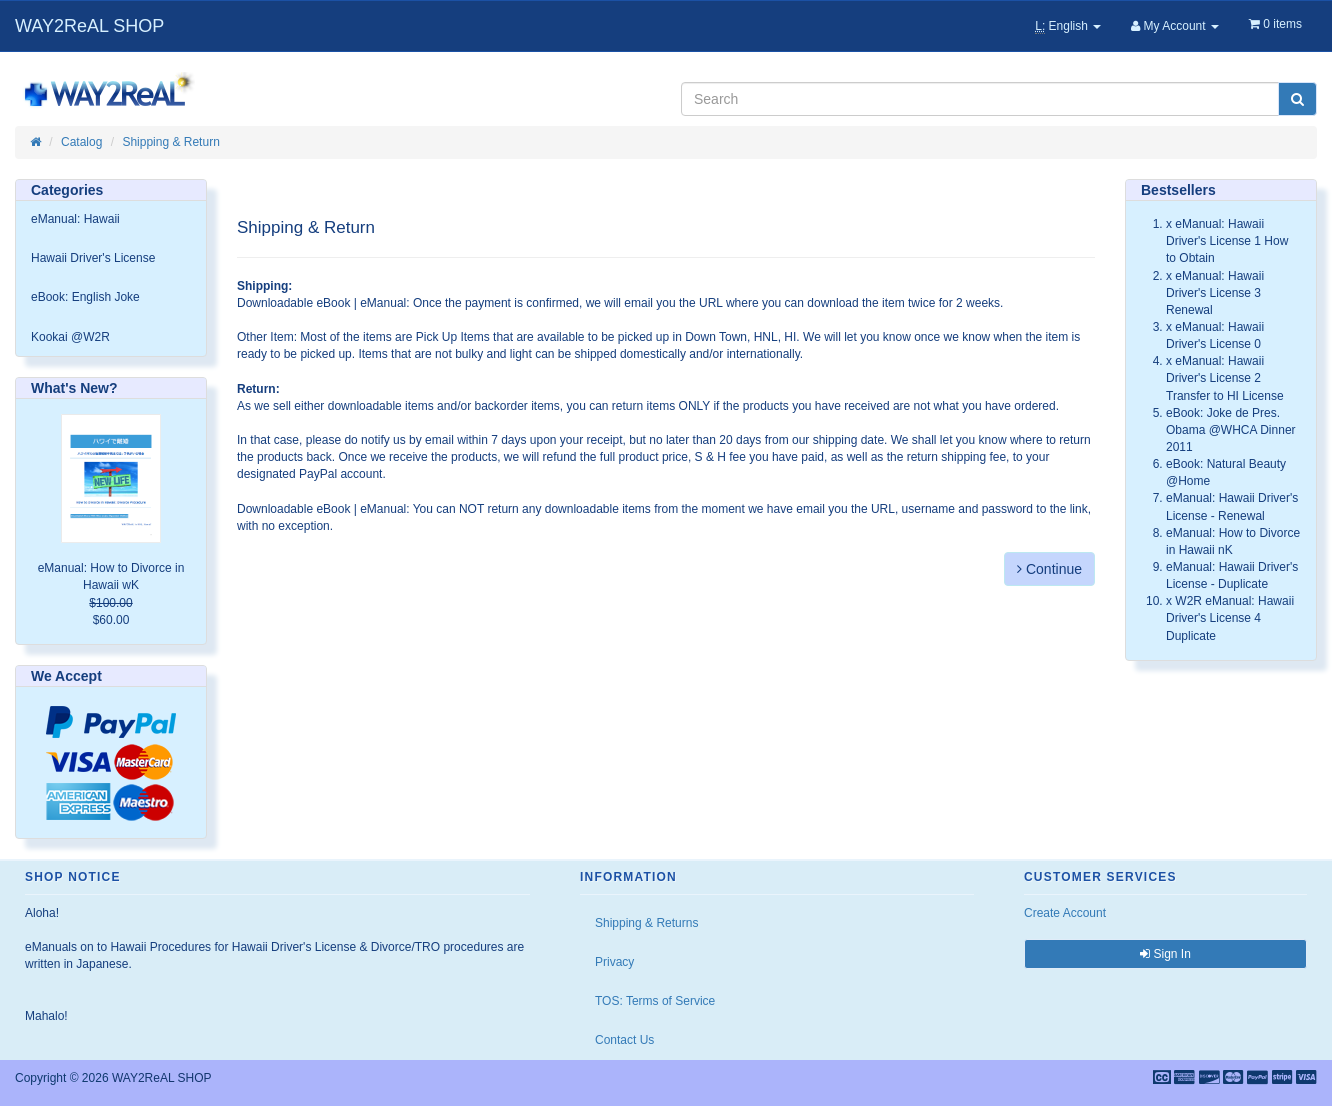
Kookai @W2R (70, 337)
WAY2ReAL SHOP (89, 26)
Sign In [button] (1165, 954)
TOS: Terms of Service (655, 1001)
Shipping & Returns (646, 923)
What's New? (74, 388)
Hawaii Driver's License (93, 258)
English (1068, 26)
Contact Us (624, 1040)
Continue (1049, 569)
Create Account (1065, 913)
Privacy (614, 962)
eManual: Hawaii (75, 219)
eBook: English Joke (85, 297)
